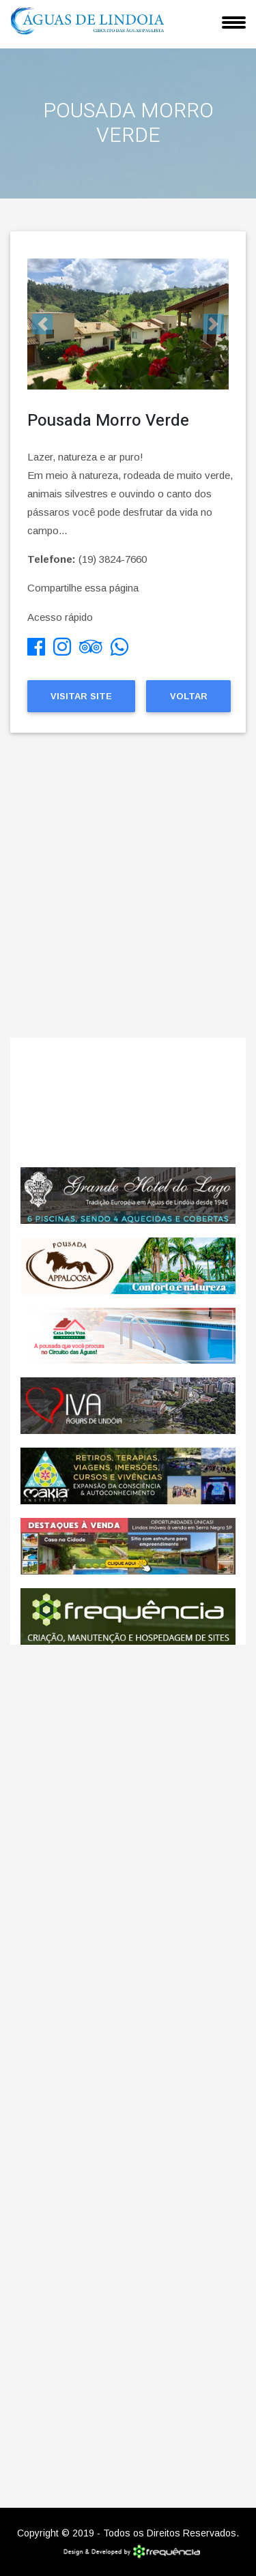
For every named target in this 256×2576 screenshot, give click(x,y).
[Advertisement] (128, 896)
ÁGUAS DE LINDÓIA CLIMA (128, 1102)
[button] (42, 324)
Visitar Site (81, 696)
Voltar (189, 696)
